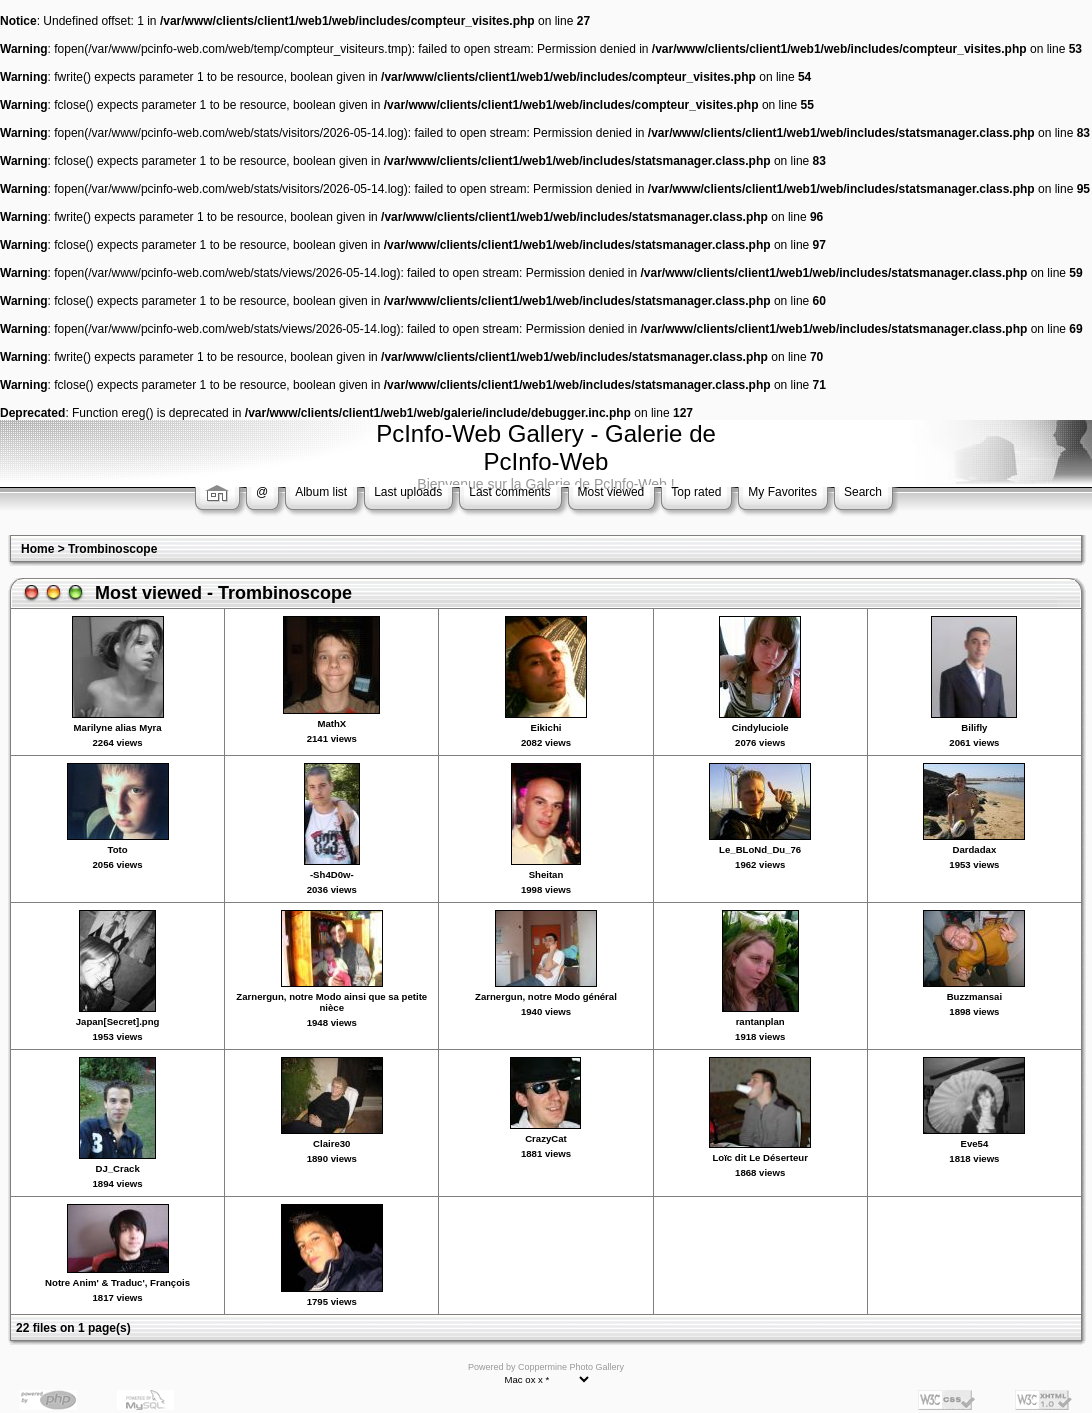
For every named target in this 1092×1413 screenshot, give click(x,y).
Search (863, 492)
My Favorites (782, 492)
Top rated (696, 492)
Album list (321, 492)
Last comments (509, 492)
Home (37, 549)
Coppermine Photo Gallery (571, 1367)
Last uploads (408, 492)
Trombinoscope (112, 549)
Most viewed (611, 492)
